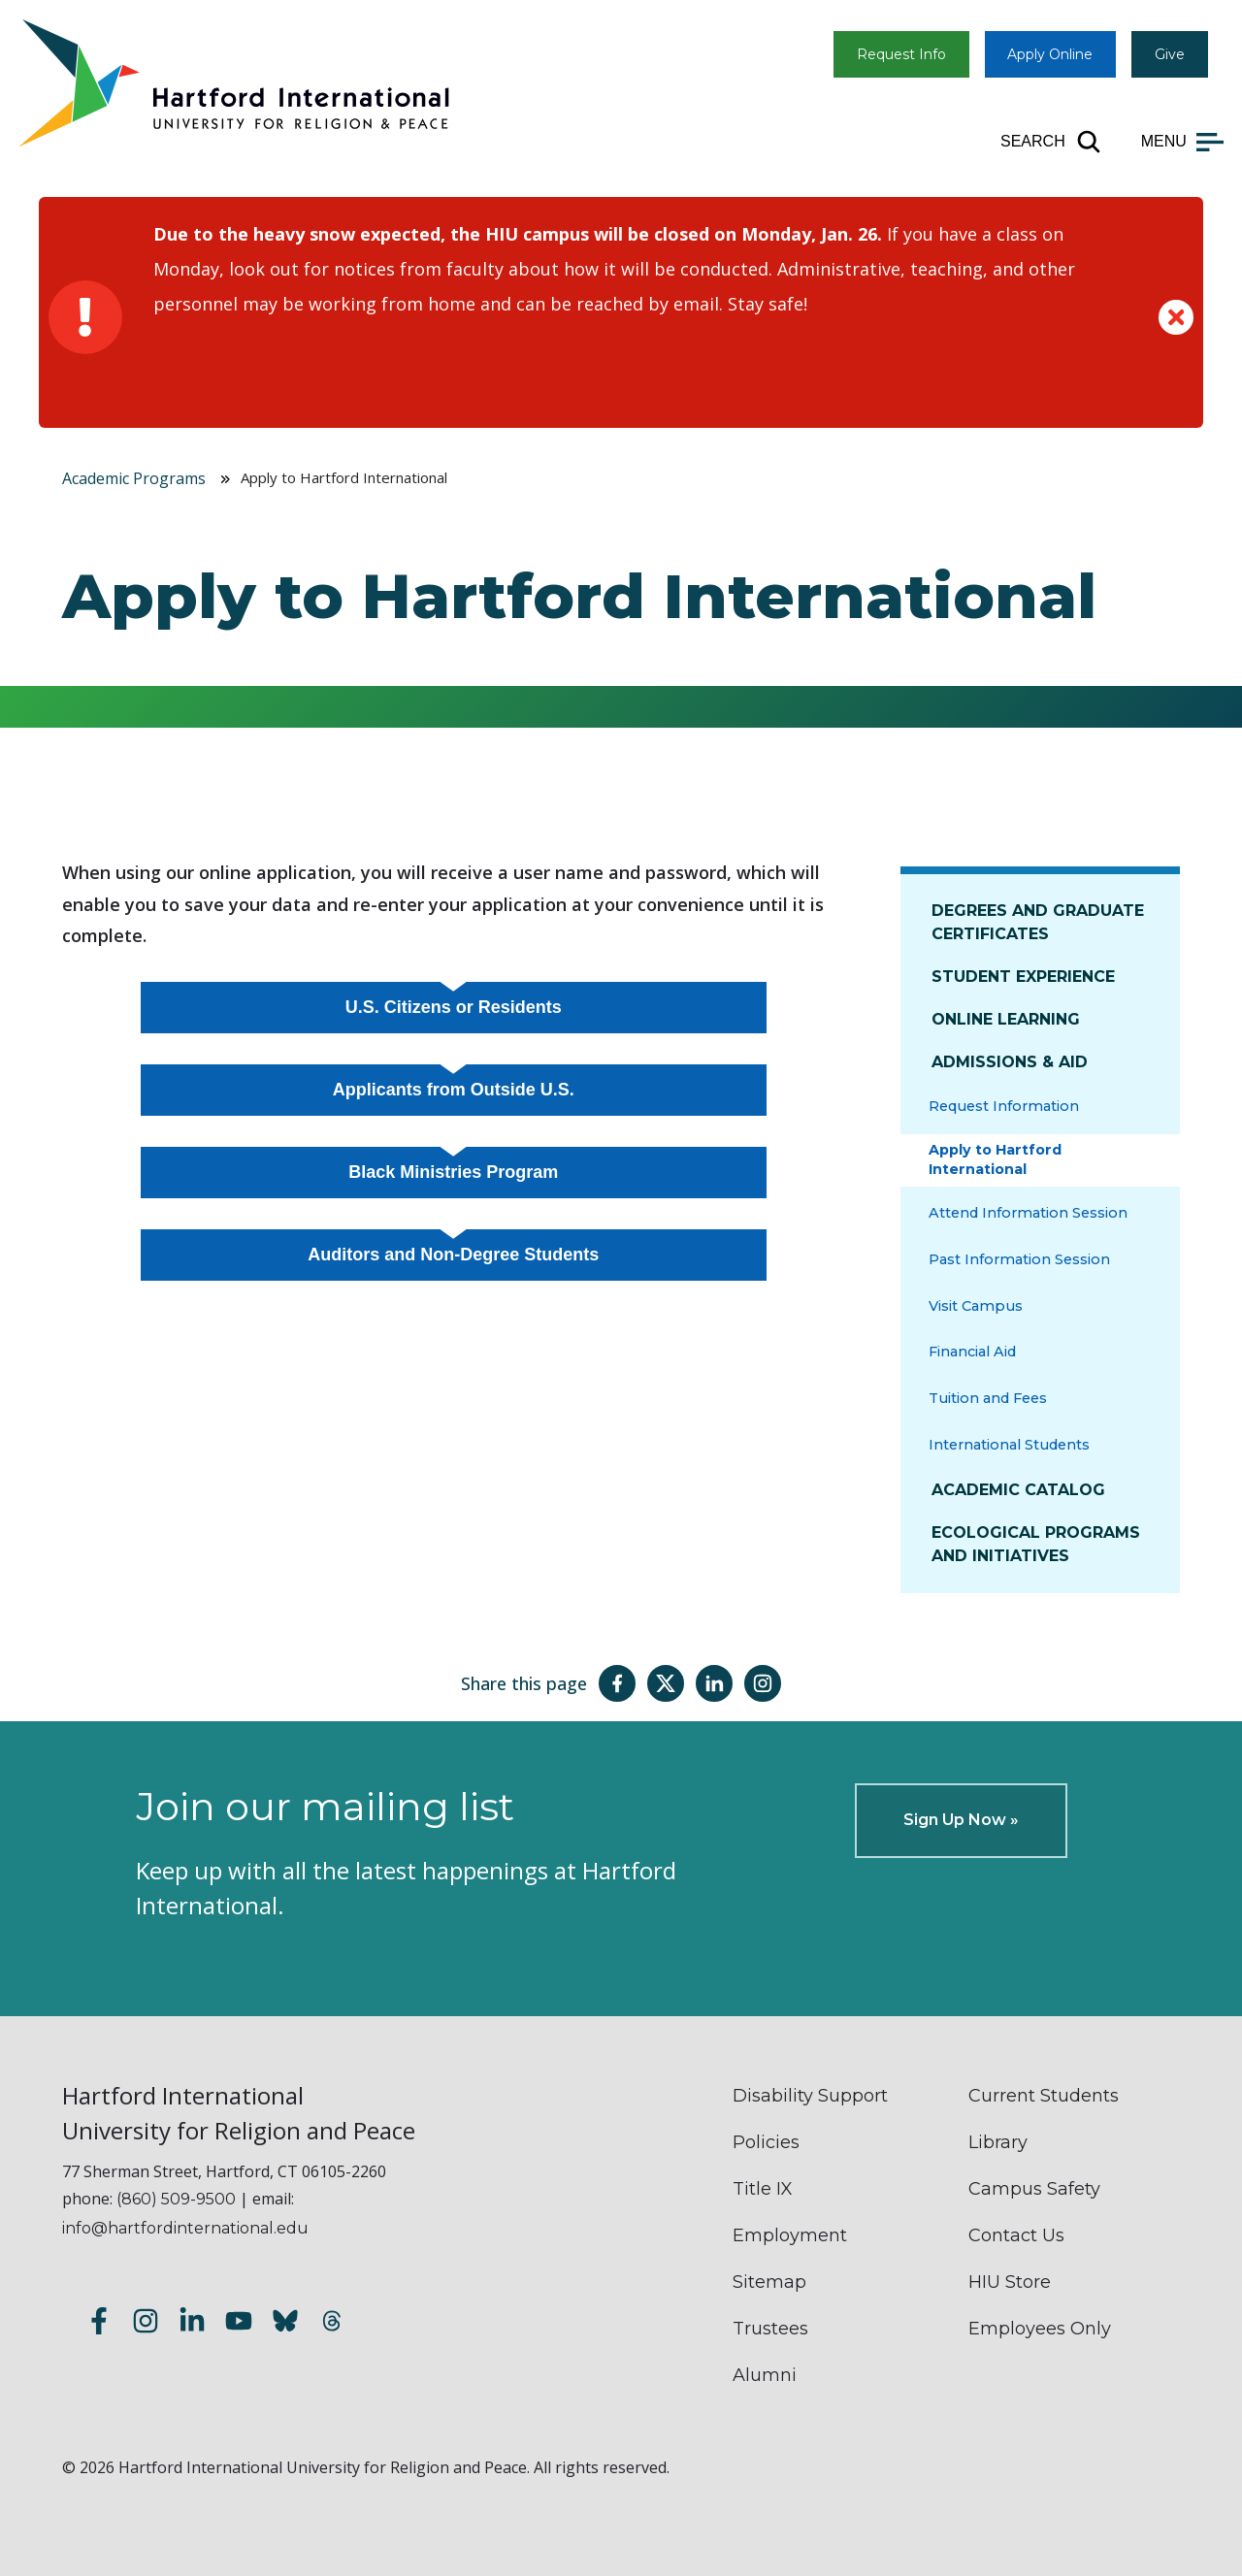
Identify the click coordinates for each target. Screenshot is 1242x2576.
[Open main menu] (1182, 141)
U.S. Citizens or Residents (453, 1007)
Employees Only (1039, 2328)
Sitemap (769, 2282)
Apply (1050, 54)
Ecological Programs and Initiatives (1036, 1544)
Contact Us (1016, 2235)
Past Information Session (1019, 1259)
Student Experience (1023, 976)
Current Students (1043, 2095)
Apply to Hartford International (995, 1159)
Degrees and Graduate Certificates (1038, 922)
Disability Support (810, 2095)
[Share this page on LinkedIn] (714, 1683)
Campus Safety (1034, 2189)
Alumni (765, 2375)
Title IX (763, 2189)
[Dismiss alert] (1176, 317)
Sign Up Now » (961, 1819)
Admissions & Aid (1010, 1062)
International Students (1009, 1444)
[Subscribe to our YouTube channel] (238, 2324)
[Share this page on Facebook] (617, 1683)
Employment (790, 2235)
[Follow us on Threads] (331, 2324)
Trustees (770, 2328)
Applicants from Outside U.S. (453, 1089)
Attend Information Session (1028, 1213)
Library (998, 2142)
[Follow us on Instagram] (145, 2324)
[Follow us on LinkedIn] (192, 2324)
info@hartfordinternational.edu (185, 2228)
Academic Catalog (1018, 1490)
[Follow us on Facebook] (99, 2324)
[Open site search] (1051, 141)
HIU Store (1009, 2282)
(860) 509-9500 (176, 2199)
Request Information (1004, 1106)
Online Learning (1006, 1019)
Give (1170, 54)
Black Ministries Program (453, 1172)
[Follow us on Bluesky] (285, 2324)
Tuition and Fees (988, 1398)
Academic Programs (134, 478)
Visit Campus (976, 1306)
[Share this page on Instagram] (762, 1683)
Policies (766, 2142)
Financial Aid (972, 1351)
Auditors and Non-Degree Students (453, 1254)
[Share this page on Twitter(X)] (665, 1683)
